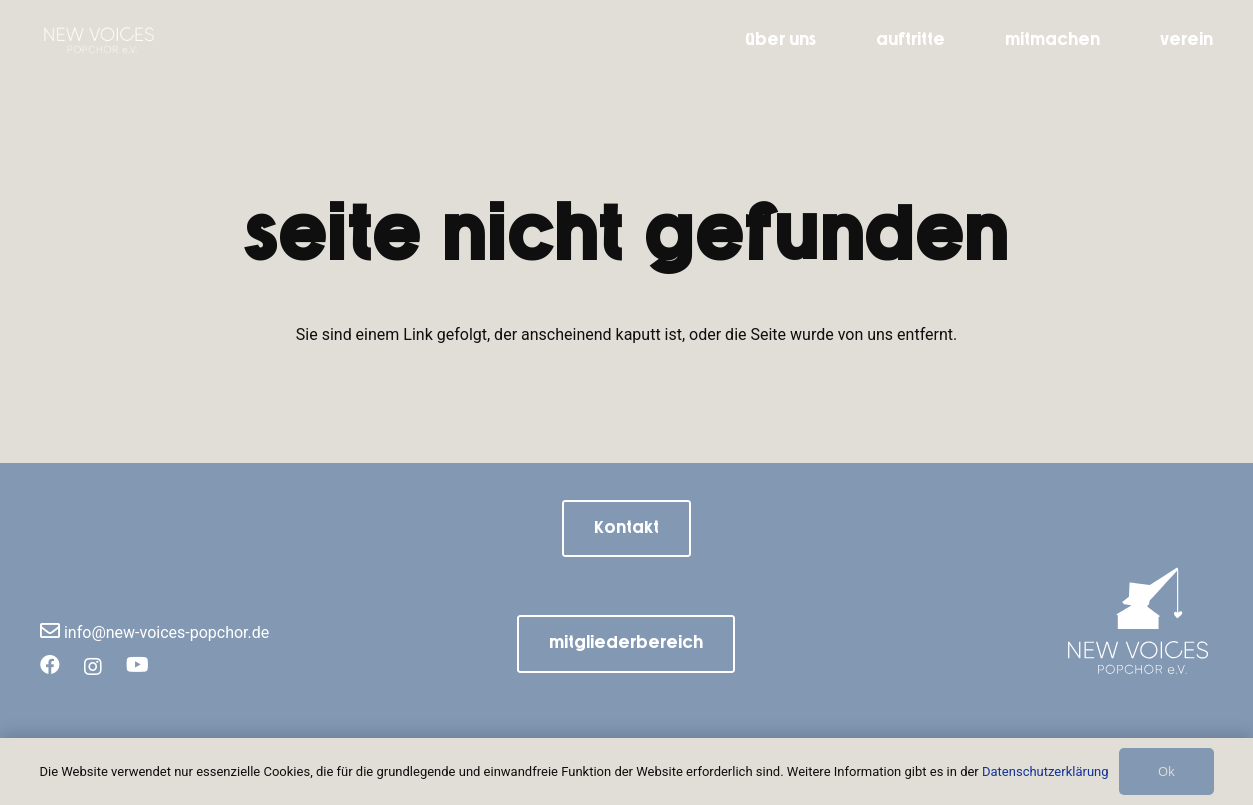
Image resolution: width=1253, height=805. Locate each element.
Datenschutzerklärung (1045, 771)
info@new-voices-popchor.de (154, 632)
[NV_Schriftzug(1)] (115, 40)
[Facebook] (50, 663)
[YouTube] (137, 663)
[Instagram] (93, 664)
